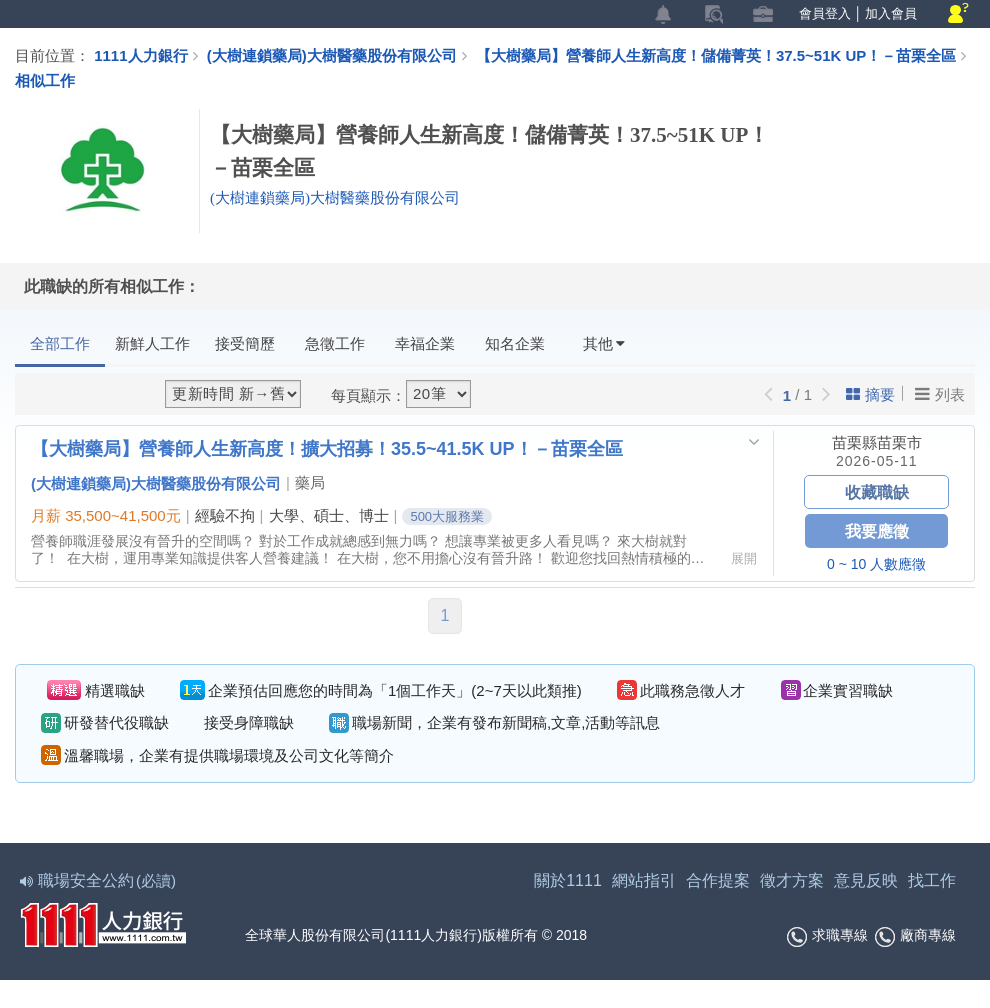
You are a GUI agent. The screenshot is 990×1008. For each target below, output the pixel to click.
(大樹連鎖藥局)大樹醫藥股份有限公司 (332, 55)
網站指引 (644, 880)
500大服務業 (447, 516)
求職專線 (827, 937)
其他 (604, 343)
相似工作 (45, 80)
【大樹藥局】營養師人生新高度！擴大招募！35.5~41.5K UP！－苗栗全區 (327, 448)
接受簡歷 (245, 343)
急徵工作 (335, 343)
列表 (940, 394)
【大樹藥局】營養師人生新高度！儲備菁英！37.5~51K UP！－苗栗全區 (723, 55)
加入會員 (891, 13)
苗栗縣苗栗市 (877, 442)
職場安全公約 (99, 880)
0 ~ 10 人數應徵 (876, 564)
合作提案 (718, 880)
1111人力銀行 (140, 55)
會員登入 (825, 13)
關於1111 (568, 880)
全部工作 (60, 343)
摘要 (870, 394)
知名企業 (515, 343)
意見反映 (866, 880)
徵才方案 (792, 880)
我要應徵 (877, 530)
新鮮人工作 (152, 343)
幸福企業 (425, 343)
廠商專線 (915, 937)
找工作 (932, 880)
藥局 (310, 482)
